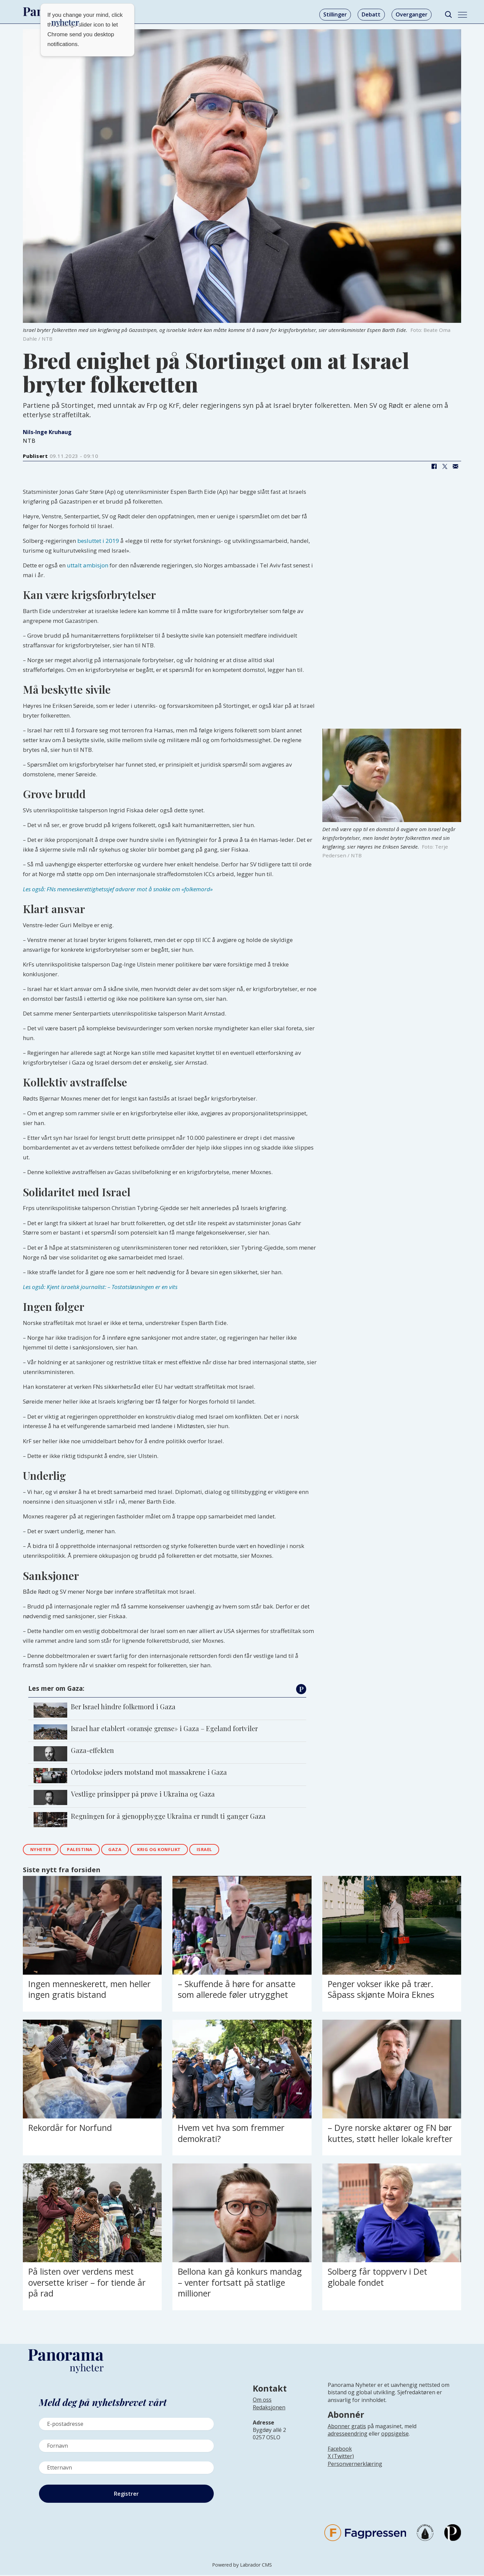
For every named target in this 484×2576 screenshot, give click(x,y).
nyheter (42, 1850)
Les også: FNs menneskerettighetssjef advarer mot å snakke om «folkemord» (118, 889)
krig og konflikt (172, 1850)
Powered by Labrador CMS (242, 2566)
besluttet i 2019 (98, 541)
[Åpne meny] (462, 14)
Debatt (371, 14)
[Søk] (448, 14)
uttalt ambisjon (87, 565)
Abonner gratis (347, 2427)
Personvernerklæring (355, 2464)
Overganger (412, 14)
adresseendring (347, 2435)
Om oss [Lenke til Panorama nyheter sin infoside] (262, 2401)
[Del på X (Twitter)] (445, 466)
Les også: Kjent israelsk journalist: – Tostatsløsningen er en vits (100, 1287)
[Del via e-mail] (455, 466)
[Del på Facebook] (434, 466)
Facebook (340, 2450)
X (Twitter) (341, 2457)
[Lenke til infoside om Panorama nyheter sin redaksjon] (269, 2414)
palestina (86, 1850)
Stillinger (335, 14)
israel (222, 1850)
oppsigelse (395, 2435)
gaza (124, 1850)
